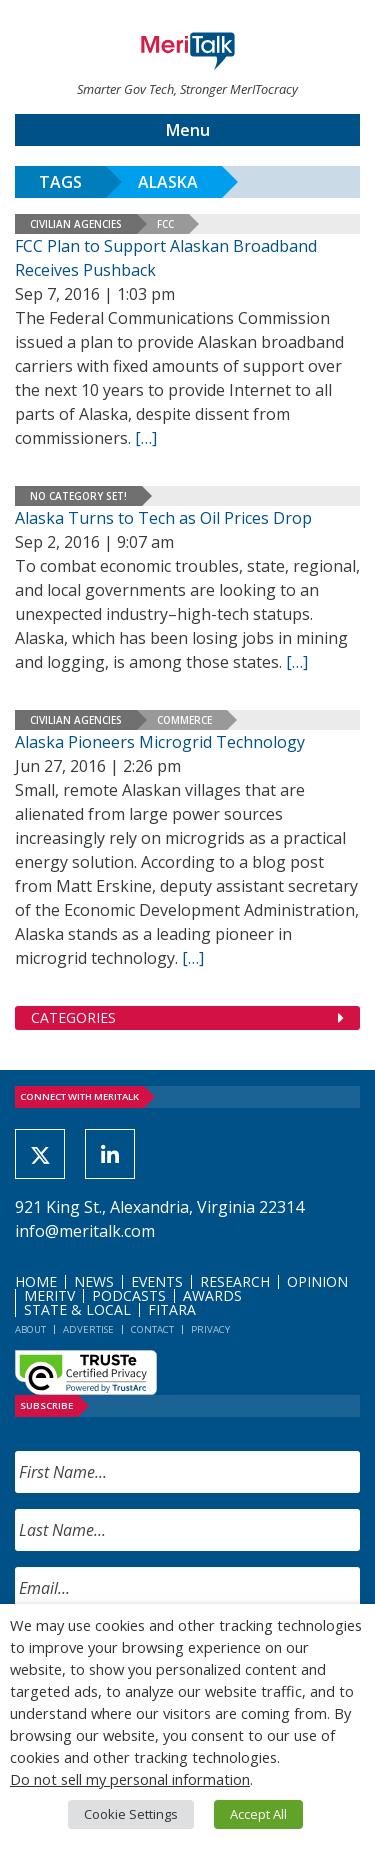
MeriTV (49, 1295)
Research (235, 1281)
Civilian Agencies (76, 224)
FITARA (172, 1309)
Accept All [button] (258, 1814)
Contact (152, 1329)
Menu (188, 130)
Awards (212, 1295)
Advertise (88, 1329)
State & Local (77, 1309)
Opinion (317, 1281)
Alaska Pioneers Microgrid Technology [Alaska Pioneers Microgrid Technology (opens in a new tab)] (160, 742)
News (94, 1281)
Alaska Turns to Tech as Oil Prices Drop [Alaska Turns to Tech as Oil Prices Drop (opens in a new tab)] (163, 518)
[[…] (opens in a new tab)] (297, 662)
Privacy (210, 1329)
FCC (165, 224)
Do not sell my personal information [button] (130, 1779)
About (30, 1329)
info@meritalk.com (85, 1231)
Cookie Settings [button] (131, 1814)
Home (36, 1281)
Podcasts (129, 1295)
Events (157, 1281)
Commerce (184, 720)
